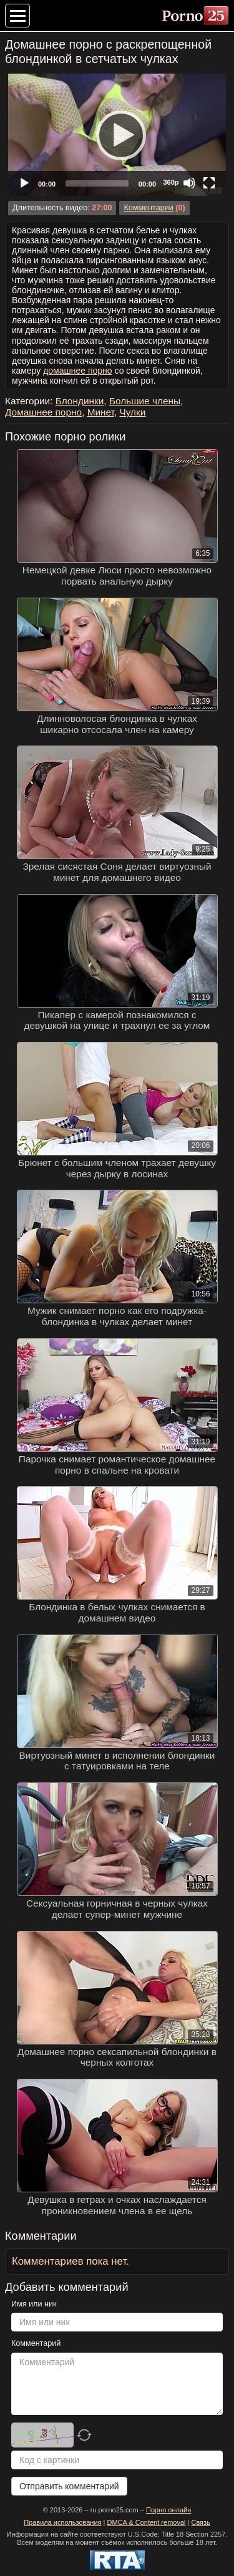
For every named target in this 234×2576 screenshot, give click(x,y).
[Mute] (189, 182)
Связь (200, 2522)
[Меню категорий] (17, 15)
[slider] (97, 183)
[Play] (117, 135)
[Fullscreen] (209, 182)
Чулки (133, 412)
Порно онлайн (168, 2510)
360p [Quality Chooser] (170, 182)
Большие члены (144, 401)
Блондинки (80, 401)
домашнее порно (77, 371)
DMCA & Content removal (146, 2522)
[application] (117, 135)
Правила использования (62, 2522)
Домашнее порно (43, 412)
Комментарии (148, 207)
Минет (100, 412)
